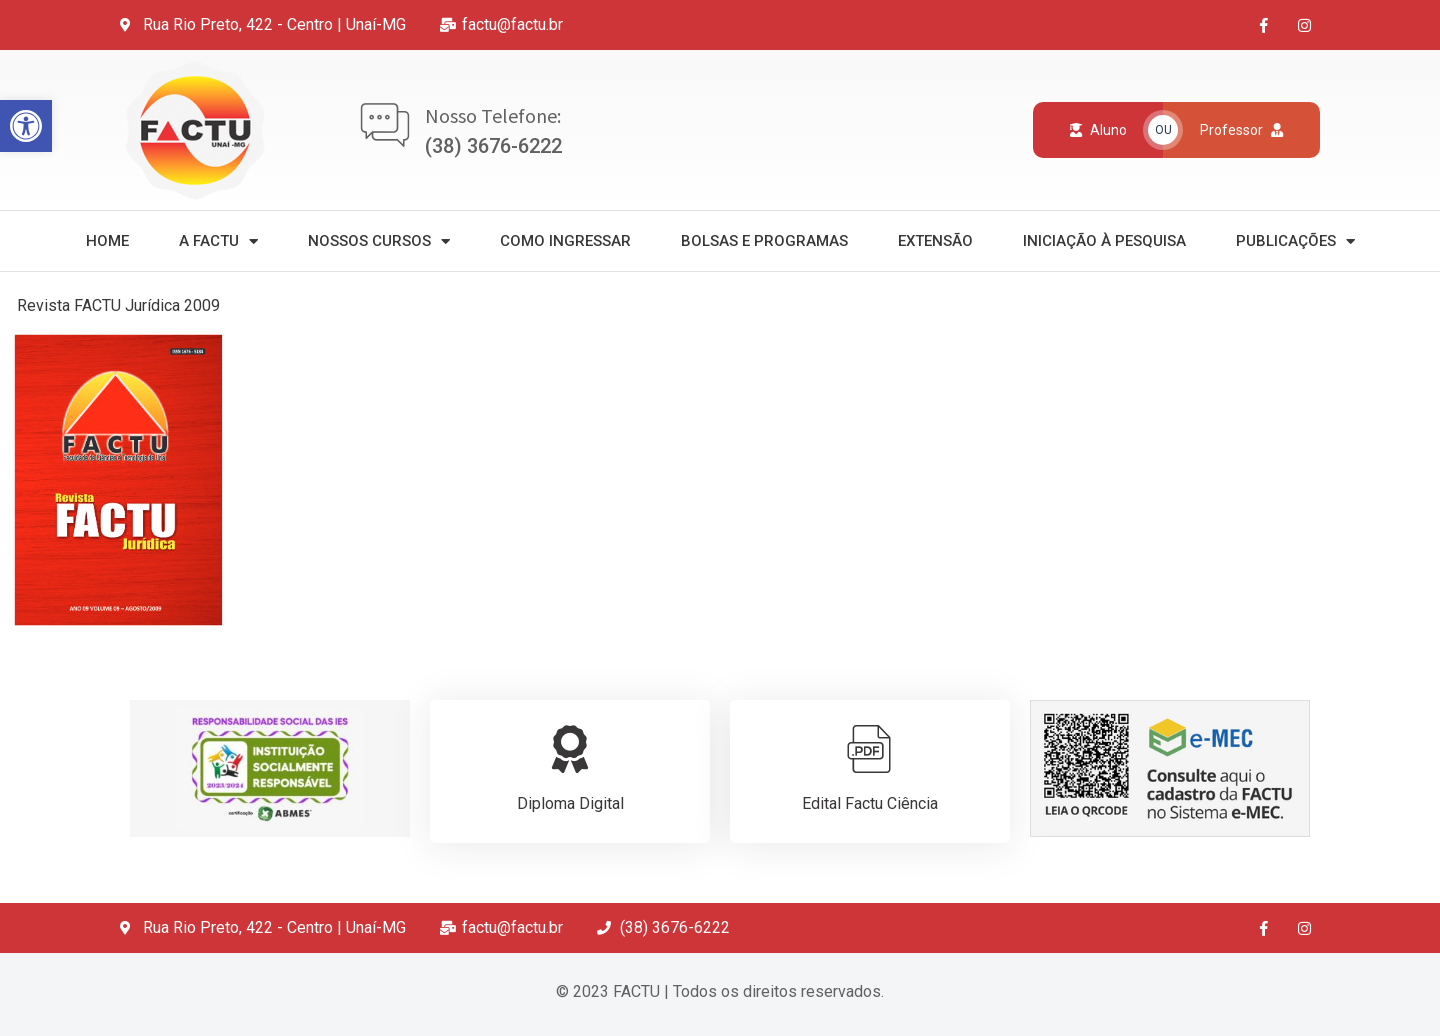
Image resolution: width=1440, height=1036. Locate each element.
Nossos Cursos (379, 241)
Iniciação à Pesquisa (1104, 241)
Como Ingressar (565, 241)
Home (107, 241)
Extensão (935, 241)
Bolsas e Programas (764, 241)
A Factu (218, 241)
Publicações (1295, 241)
